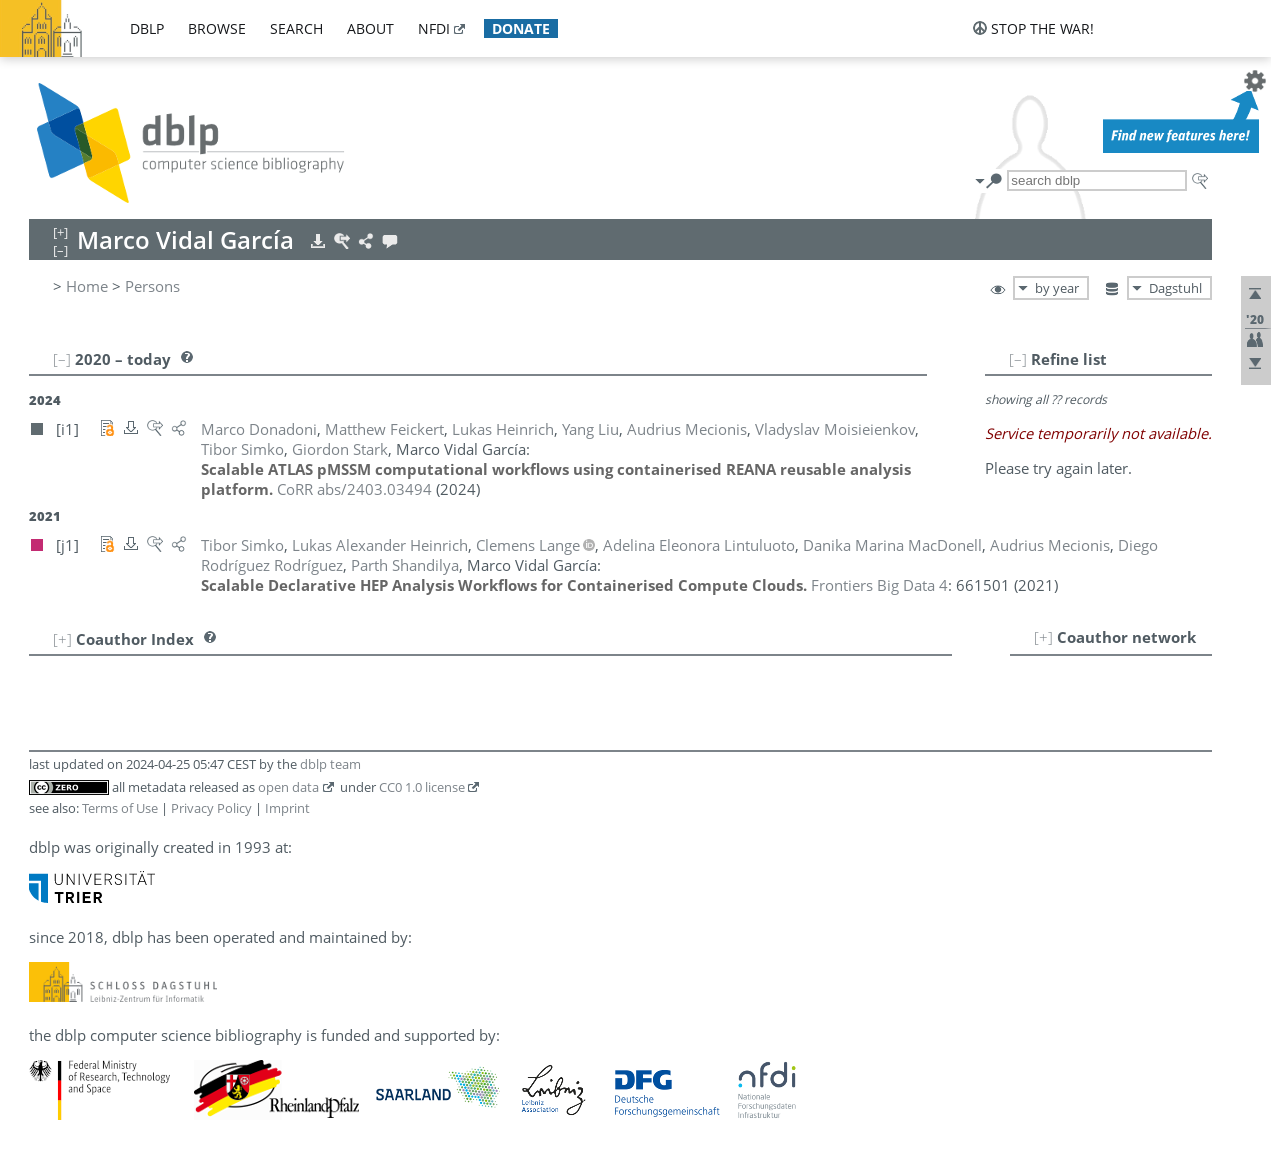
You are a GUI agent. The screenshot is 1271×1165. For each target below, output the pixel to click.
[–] (1018, 359)
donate (521, 28)
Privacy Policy (211, 808)
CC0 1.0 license (422, 787)
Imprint (287, 808)
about (370, 28)
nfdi (434, 28)
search (296, 28)
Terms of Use (120, 808)
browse (217, 28)
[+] (1043, 637)
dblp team (330, 764)
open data (288, 787)
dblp (147, 28)
